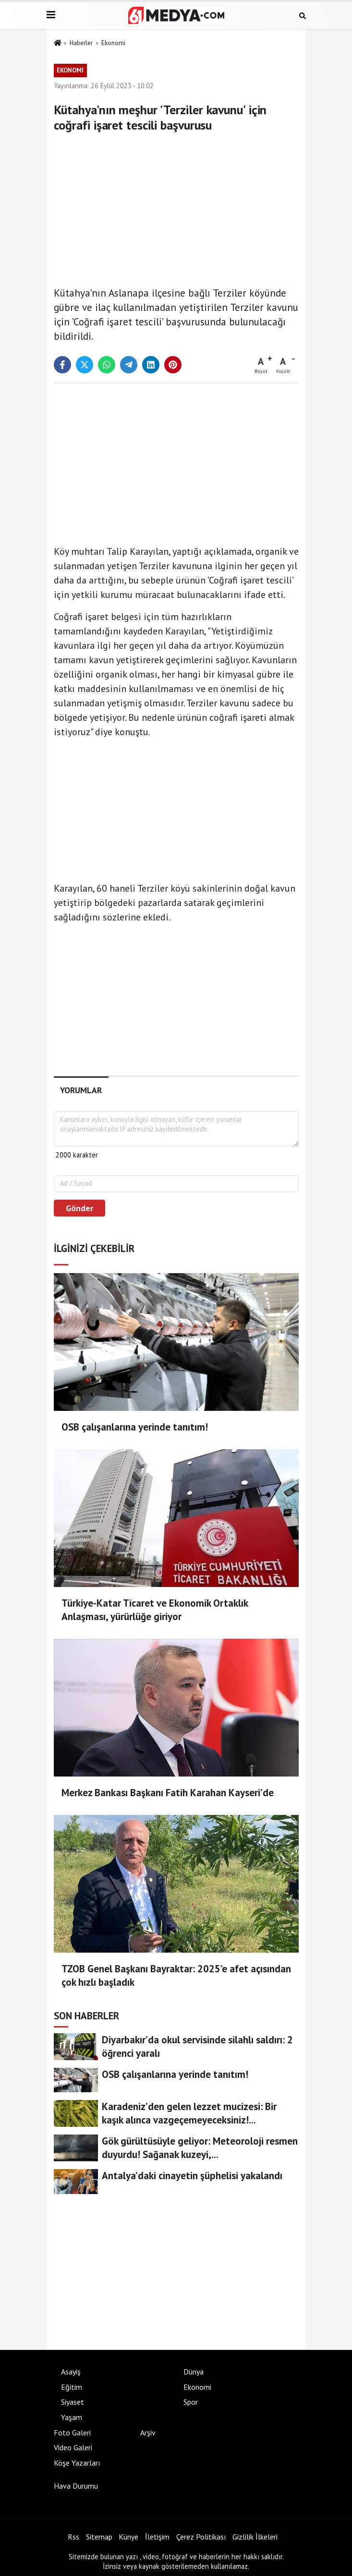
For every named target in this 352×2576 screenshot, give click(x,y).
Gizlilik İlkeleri (255, 2536)
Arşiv (148, 2432)
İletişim (157, 2536)
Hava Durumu (76, 2486)
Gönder (79, 1208)
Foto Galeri (72, 2432)
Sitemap (99, 2536)
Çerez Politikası (201, 2536)
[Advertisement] (176, 207)
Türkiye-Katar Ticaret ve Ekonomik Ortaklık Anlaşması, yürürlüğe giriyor (154, 1610)
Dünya (193, 2371)
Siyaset (72, 2402)
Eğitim (71, 2387)
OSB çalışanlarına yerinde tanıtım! (134, 1426)
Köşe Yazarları (77, 2463)
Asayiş (71, 2371)
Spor (190, 2402)
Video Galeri (73, 2447)
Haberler (81, 43)
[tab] (81, 1090)
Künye (128, 2536)
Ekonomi (113, 43)
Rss (73, 2536)
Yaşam (71, 2417)
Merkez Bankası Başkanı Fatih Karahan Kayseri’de (167, 1792)
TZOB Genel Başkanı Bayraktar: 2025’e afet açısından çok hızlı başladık (176, 1975)
